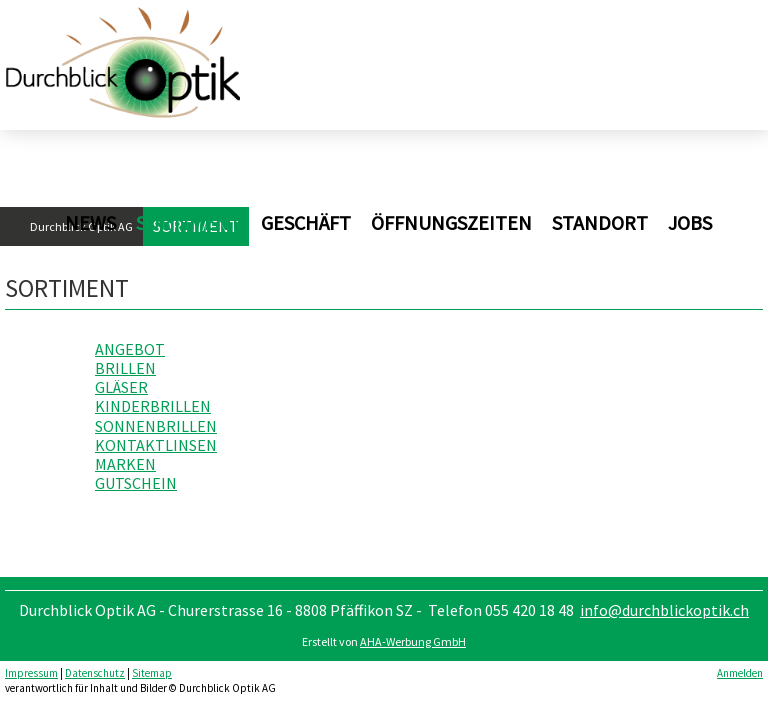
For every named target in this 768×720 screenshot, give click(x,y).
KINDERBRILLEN (153, 406)
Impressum (31, 673)
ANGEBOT (130, 349)
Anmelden (740, 673)
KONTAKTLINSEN (156, 445)
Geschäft (306, 222)
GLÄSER (121, 387)
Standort (600, 222)
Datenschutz (95, 673)
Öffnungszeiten (451, 222)
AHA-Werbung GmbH (413, 641)
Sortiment (188, 222)
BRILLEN (125, 368)
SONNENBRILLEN (156, 426)
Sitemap (152, 673)
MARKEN (125, 464)
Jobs (690, 222)
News (90, 222)
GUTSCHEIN (136, 483)
